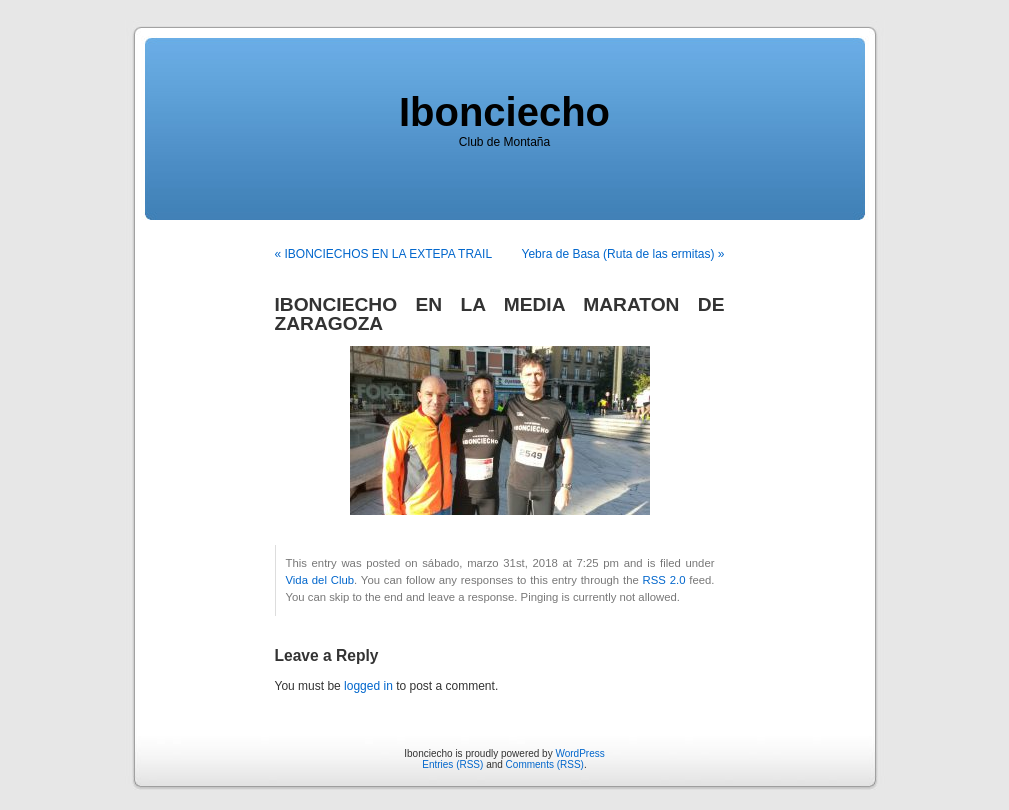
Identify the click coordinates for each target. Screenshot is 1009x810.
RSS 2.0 (664, 580)
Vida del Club (320, 580)
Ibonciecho (504, 112)
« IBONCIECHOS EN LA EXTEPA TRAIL (384, 254)
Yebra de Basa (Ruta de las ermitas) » (623, 254)
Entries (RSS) (452, 764)
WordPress (579, 753)
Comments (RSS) (545, 764)
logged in (368, 686)
